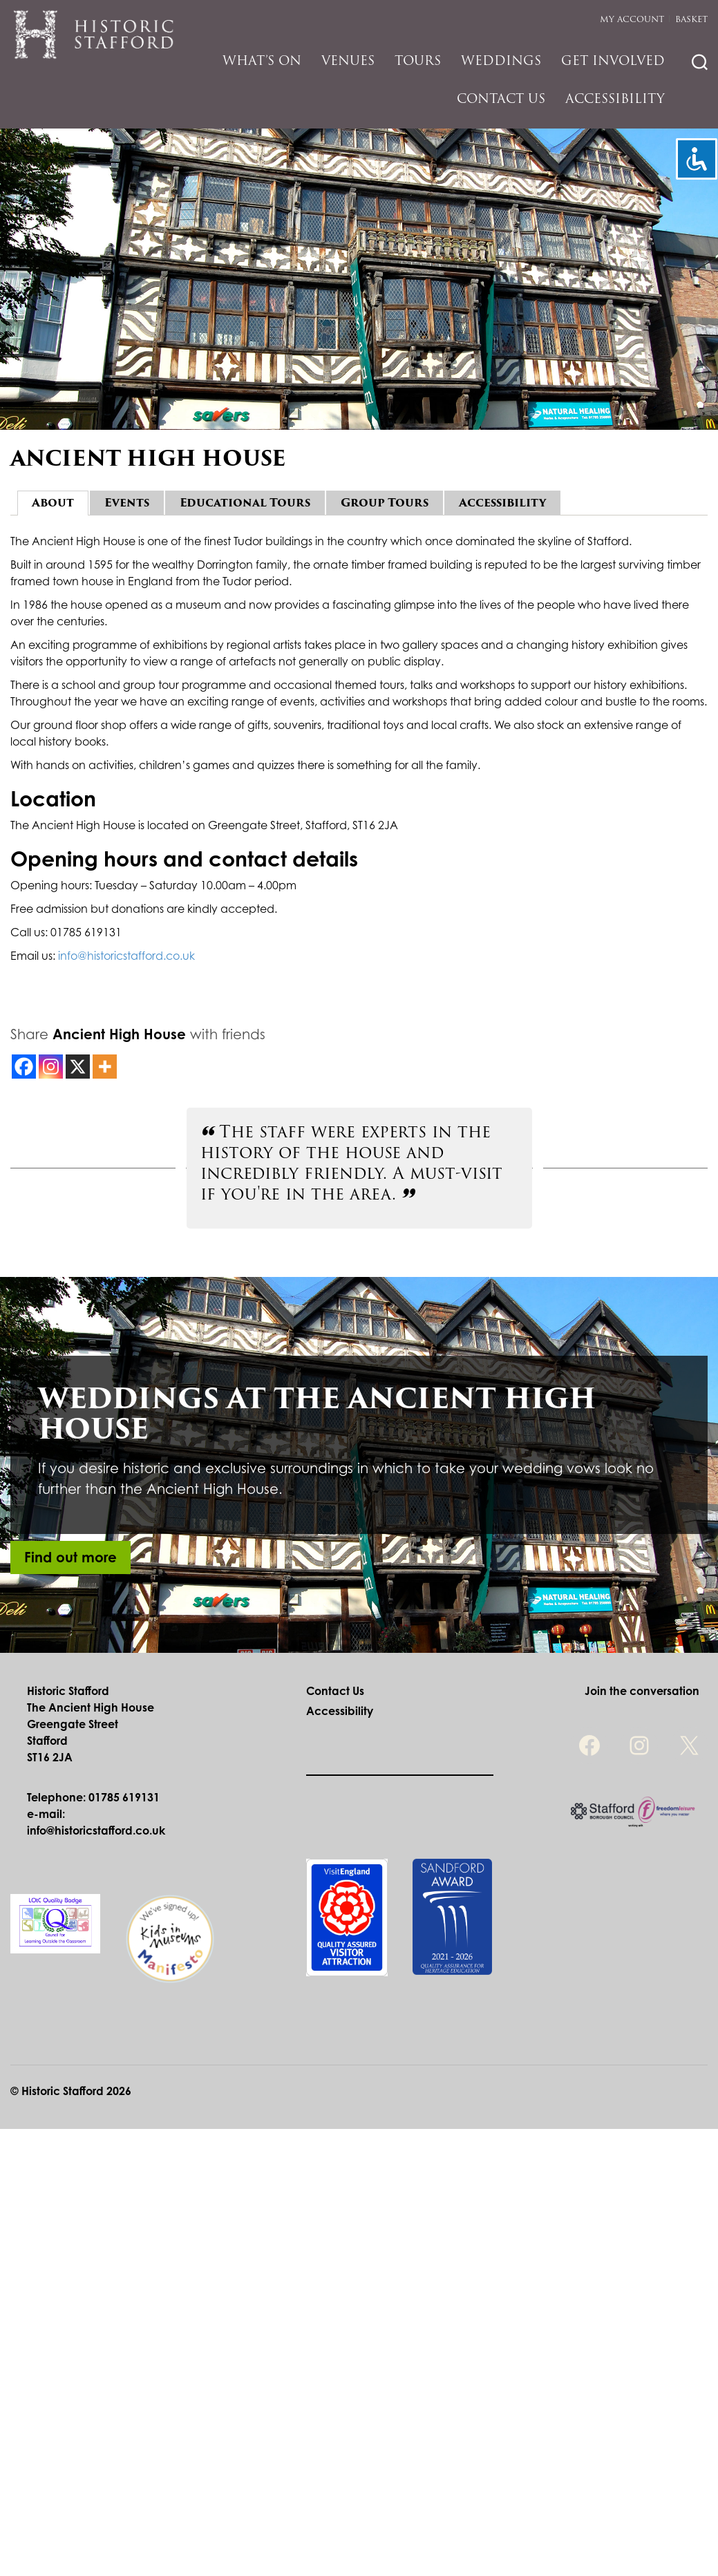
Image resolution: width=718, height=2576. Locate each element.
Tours (418, 60)
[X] (78, 1066)
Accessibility (615, 98)
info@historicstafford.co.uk (126, 956)
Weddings (501, 60)
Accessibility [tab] (502, 502)
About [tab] (53, 502)
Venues (348, 60)
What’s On (262, 60)
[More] (105, 1066)
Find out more (70, 1557)
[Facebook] (24, 1066)
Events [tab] (126, 502)
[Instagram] (51, 1066)
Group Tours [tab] (384, 502)
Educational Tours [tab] (245, 502)
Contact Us (501, 98)
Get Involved (613, 60)
